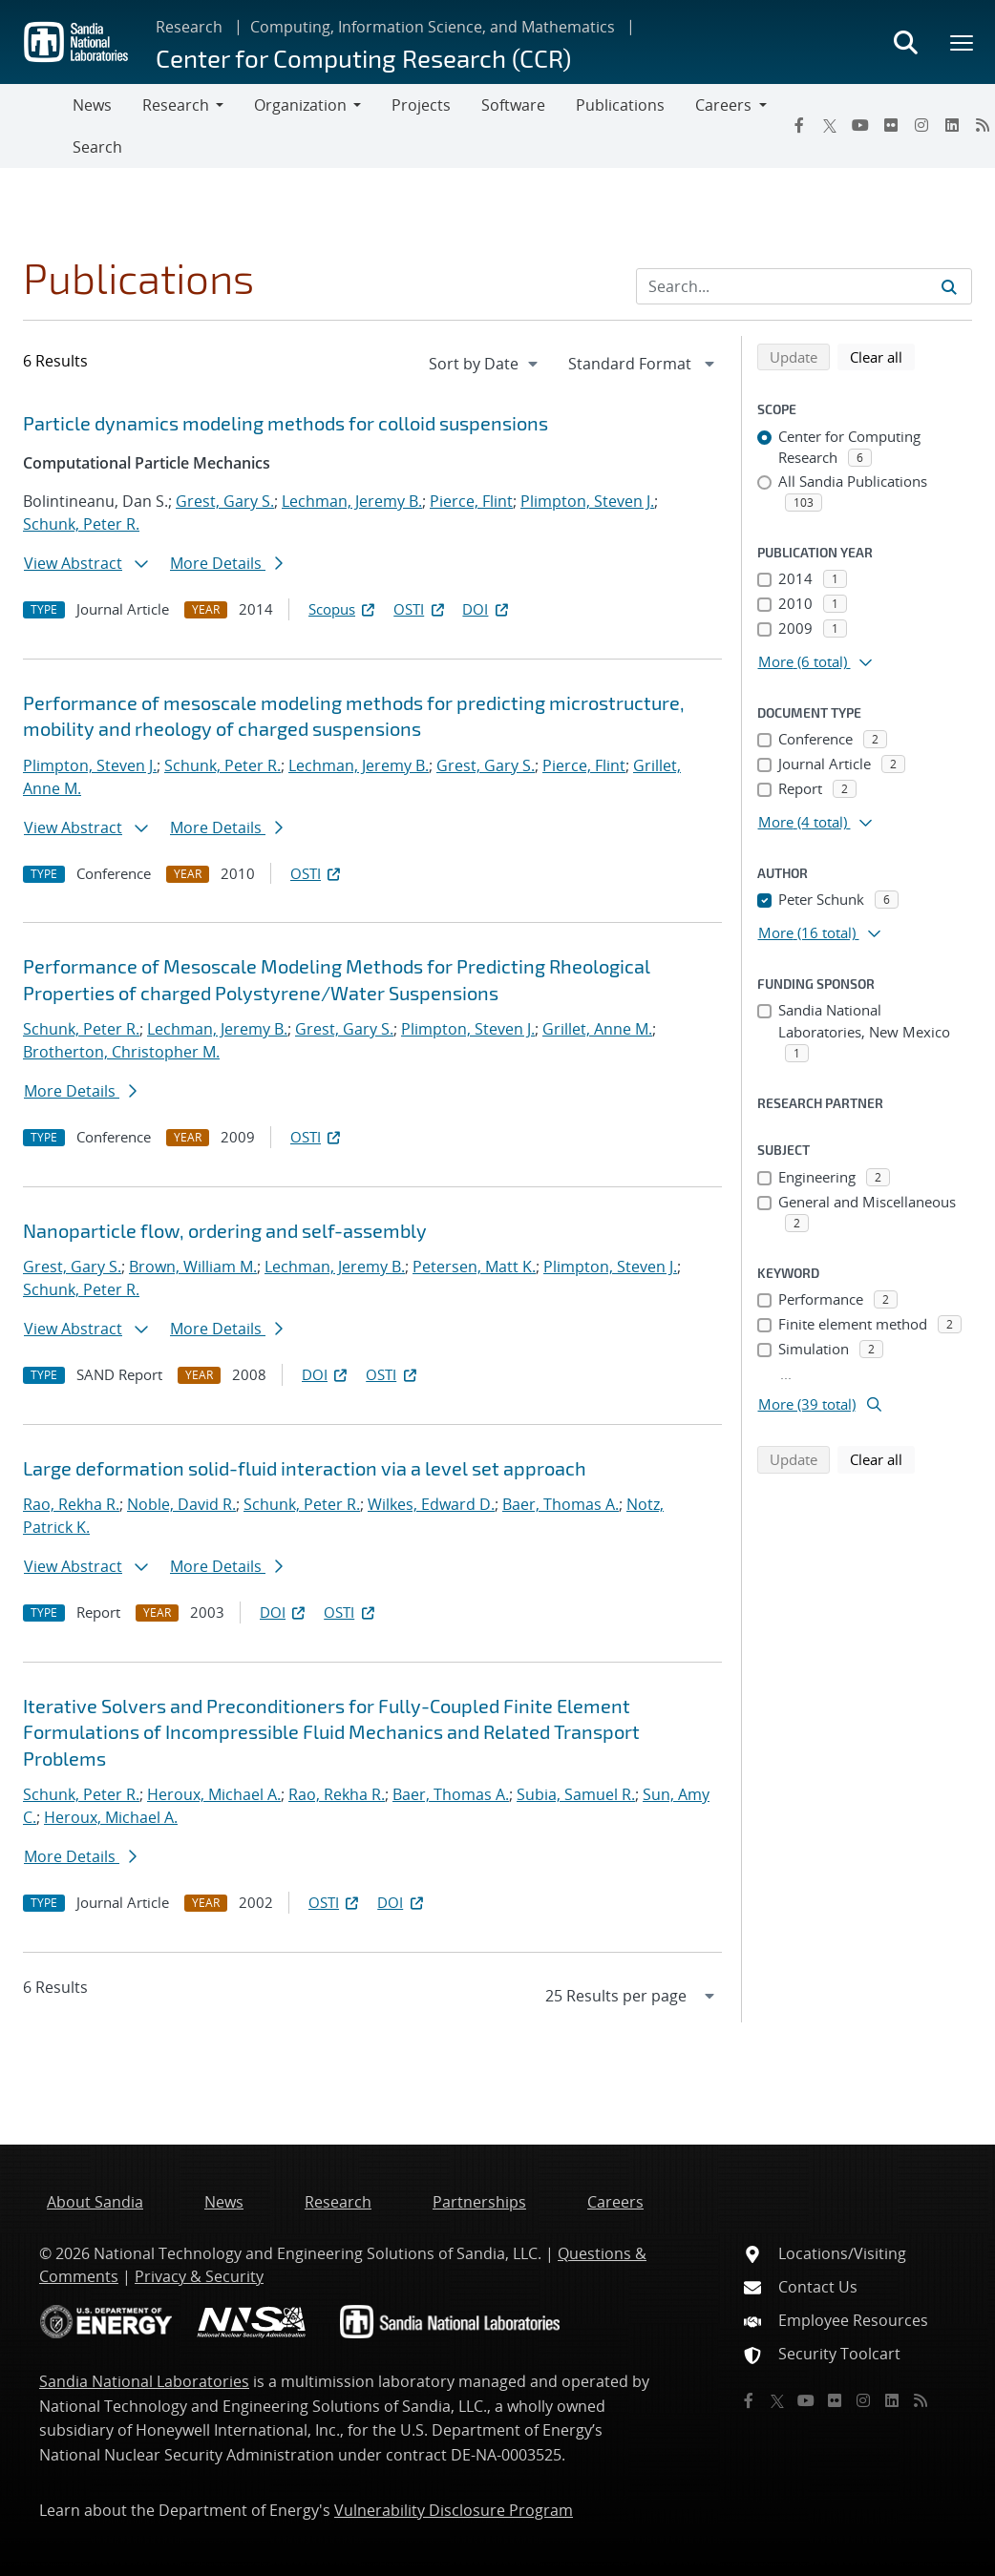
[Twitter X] (829, 125)
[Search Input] (804, 286)
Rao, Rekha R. (71, 1504)
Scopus (343, 608)
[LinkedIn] (952, 125)
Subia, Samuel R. (576, 1794)
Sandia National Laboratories (144, 2381)
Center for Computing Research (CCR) (363, 58)
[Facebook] (799, 125)
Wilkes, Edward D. (431, 1504)
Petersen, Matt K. (474, 1266)
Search (97, 146)
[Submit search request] (949, 286)
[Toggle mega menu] (963, 42)
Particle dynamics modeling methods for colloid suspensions (285, 422)
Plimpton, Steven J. (587, 501)
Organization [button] (300, 104)
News (92, 104)
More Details (226, 563)
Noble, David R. (181, 1504)
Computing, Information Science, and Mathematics (432, 26)
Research (189, 26)
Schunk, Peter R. (81, 523)
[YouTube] (860, 125)
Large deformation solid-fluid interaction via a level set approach (304, 1467)
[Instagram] (921, 125)
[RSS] (920, 2400)
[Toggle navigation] (36, 126)
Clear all (882, 356)
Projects (421, 104)
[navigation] (485, 364)
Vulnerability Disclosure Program (453, 2510)
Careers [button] (723, 104)
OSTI (420, 608)
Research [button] (175, 104)
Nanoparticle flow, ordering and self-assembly (225, 1230)
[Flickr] (891, 125)
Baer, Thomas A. (560, 1504)
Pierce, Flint (471, 501)
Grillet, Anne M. (597, 1028)
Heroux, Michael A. (214, 1794)
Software (513, 104)
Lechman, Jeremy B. (352, 501)
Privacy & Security (199, 2276)
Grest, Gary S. (225, 501)
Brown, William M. (193, 1266)
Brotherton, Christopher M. (121, 1051)
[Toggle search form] (905, 42)
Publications (620, 104)
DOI (486, 608)
